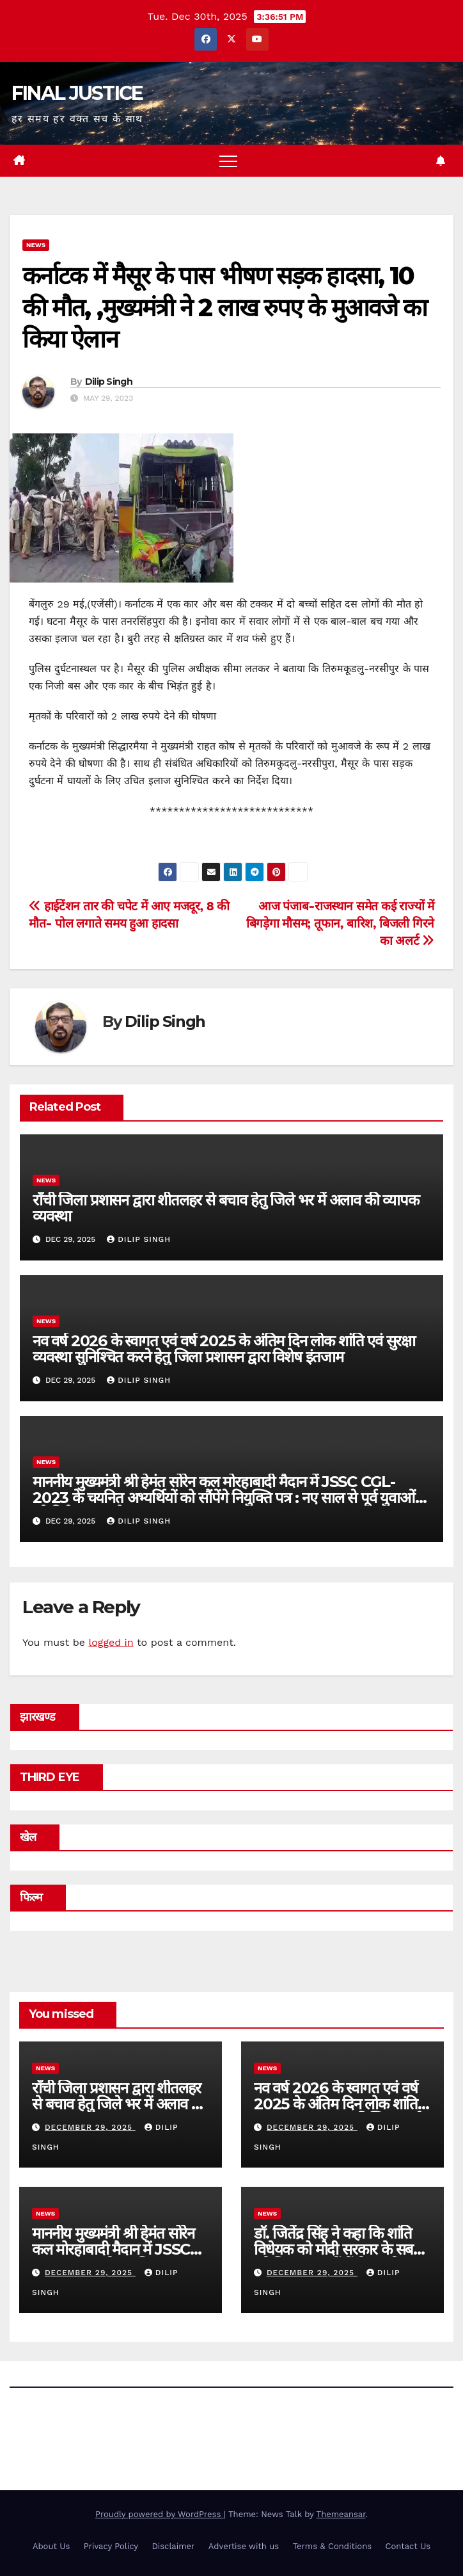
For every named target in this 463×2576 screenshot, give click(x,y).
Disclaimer (173, 2546)
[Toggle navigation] (228, 161)
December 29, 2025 (90, 2127)
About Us (51, 2546)
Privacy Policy (111, 2546)
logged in (110, 1642)
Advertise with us (243, 2546)
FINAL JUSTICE (77, 93)
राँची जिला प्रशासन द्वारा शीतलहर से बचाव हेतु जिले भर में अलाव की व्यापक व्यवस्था (226, 1208)
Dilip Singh (108, 381)
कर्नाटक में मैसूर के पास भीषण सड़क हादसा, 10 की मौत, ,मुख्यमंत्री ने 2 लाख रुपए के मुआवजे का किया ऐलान (224, 307)
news (35, 244)
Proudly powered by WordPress (159, 2514)
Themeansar (341, 2514)
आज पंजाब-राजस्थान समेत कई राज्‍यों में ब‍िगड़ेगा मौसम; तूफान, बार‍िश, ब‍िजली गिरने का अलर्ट (340, 923)
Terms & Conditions (332, 2546)
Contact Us (408, 2546)
